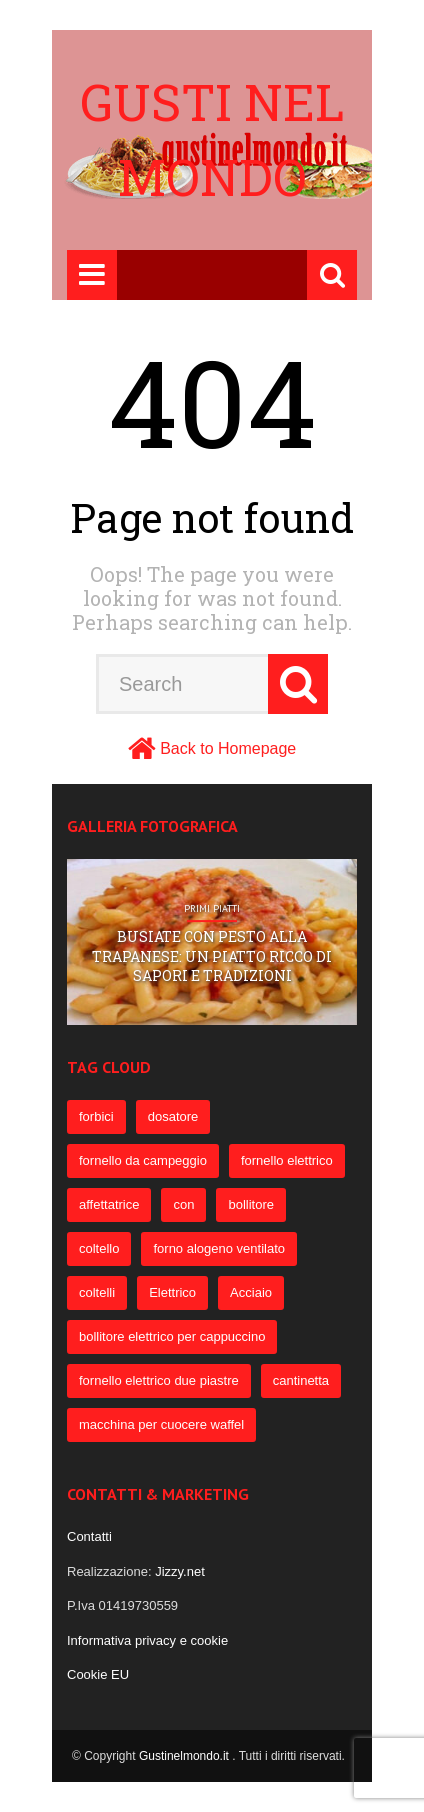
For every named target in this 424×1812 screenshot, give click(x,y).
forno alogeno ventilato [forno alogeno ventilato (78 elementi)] (219, 1248)
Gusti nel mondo (212, 139)
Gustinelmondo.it (185, 1756)
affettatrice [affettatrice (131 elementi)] (109, 1204)
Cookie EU (98, 1674)
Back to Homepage (228, 748)
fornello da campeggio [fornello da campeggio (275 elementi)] (143, 1160)
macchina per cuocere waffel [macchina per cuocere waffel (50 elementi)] (161, 1424)
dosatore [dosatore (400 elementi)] (173, 1116)
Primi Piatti (212, 909)
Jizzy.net (180, 1571)
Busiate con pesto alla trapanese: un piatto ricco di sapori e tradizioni (212, 956)
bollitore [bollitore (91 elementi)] (251, 1204)
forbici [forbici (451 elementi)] (96, 1116)
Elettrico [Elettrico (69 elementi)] (172, 1292)
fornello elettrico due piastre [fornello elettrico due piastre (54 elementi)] (159, 1380)
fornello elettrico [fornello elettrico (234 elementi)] (287, 1160)
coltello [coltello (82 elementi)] (99, 1248)
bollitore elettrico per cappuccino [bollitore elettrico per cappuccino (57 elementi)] (172, 1336)
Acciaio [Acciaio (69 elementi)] (251, 1292)
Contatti (89, 1536)
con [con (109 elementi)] (183, 1204)
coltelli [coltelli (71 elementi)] (97, 1292)
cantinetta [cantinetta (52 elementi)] (301, 1380)
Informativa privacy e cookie (147, 1640)
